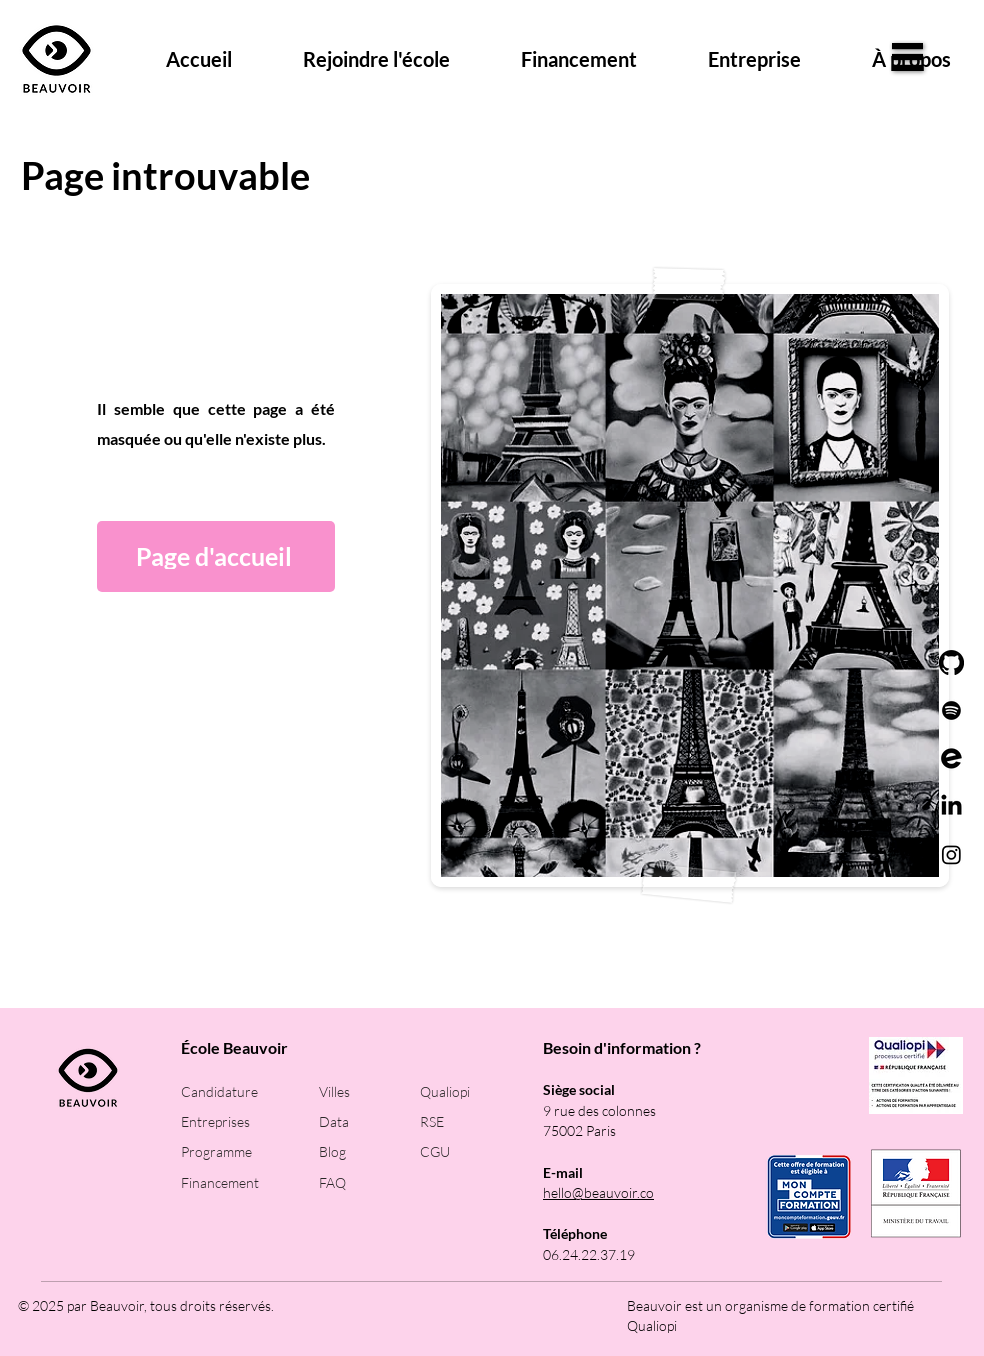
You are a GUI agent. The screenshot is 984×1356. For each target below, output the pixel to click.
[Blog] (369, 1151)
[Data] (369, 1121)
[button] (907, 57)
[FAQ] (369, 1182)
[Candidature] (231, 1091)
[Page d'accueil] (216, 556)
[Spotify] (951, 710)
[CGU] (470, 1151)
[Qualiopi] (470, 1091)
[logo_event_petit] (951, 758)
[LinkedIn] (951, 806)
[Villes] (369, 1091)
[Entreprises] (231, 1121)
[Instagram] (951, 854)
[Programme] (231, 1151)
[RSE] (470, 1121)
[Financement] (231, 1182)
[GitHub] (951, 662)
